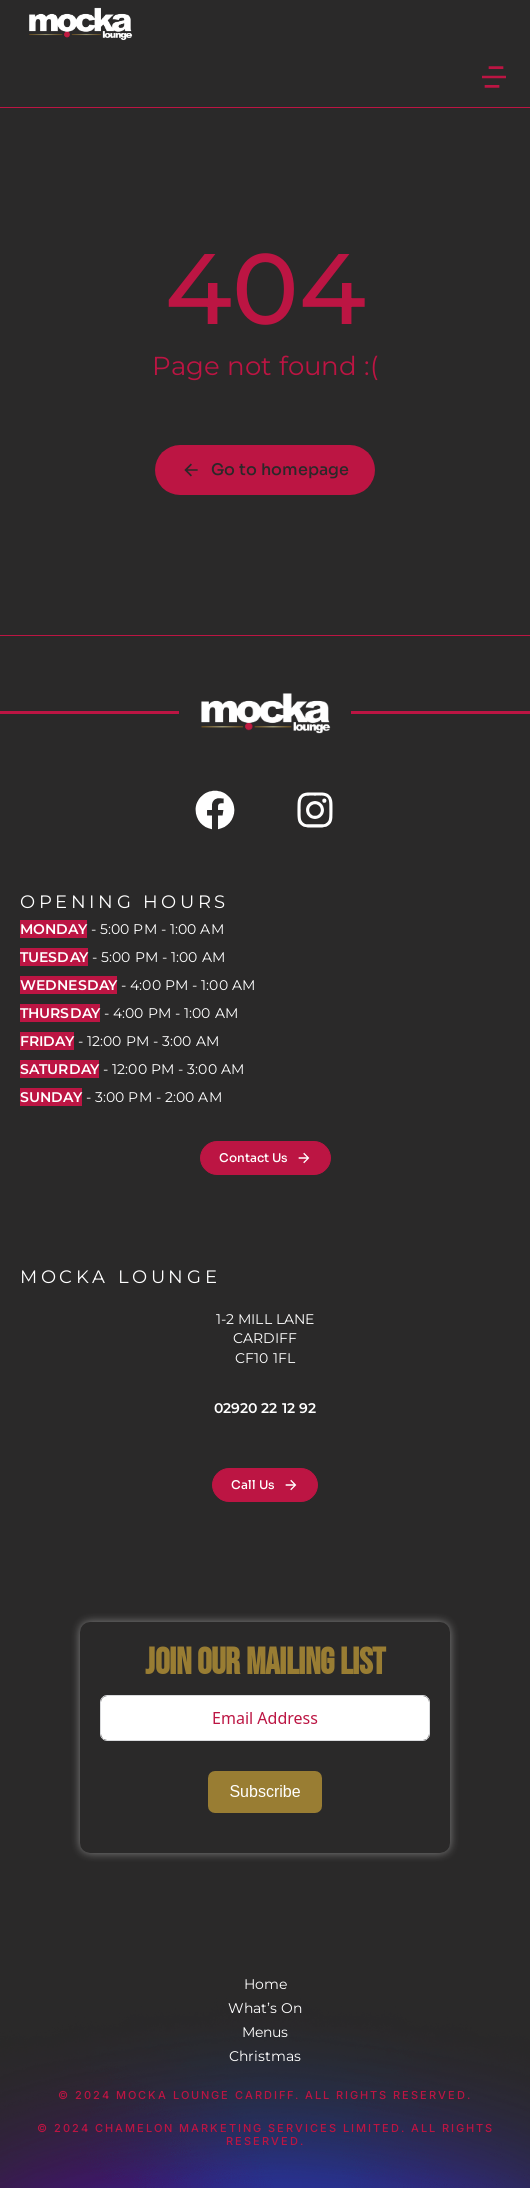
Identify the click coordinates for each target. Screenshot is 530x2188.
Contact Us (265, 1158)
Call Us (265, 1485)
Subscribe (264, 1791)
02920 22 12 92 (265, 1408)
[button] (494, 77)
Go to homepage (265, 469)
